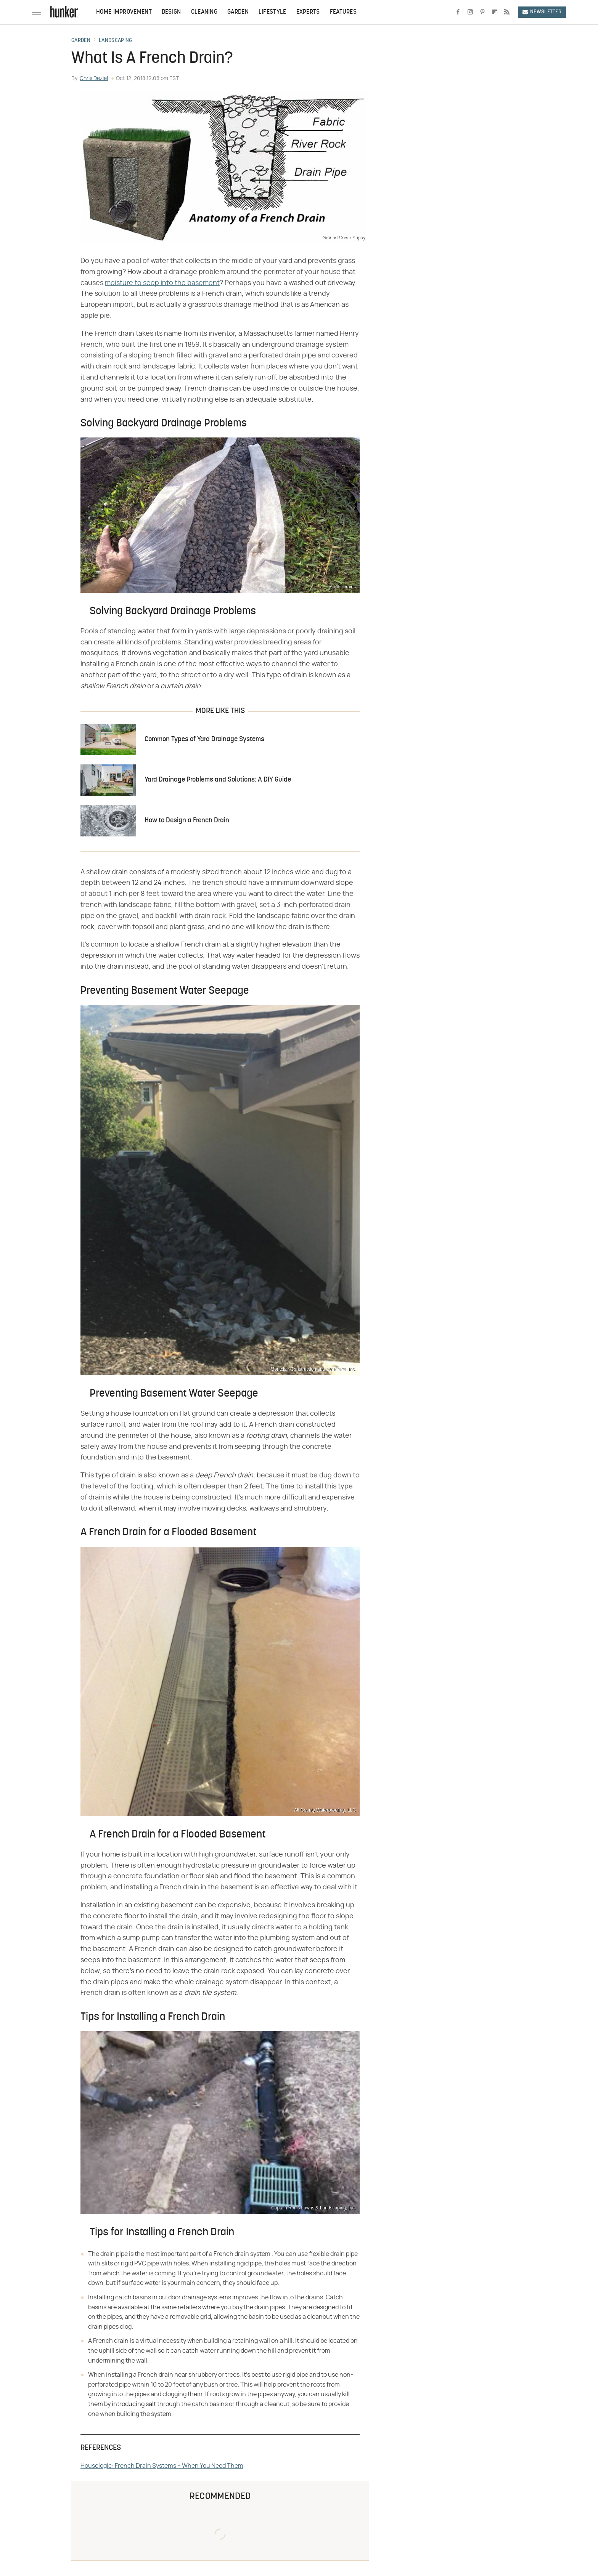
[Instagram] (470, 12)
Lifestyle (272, 12)
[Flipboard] (495, 12)
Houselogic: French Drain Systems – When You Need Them (161, 2466)
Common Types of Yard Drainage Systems (204, 739)
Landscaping (115, 40)
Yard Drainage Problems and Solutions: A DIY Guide (218, 779)
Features (343, 12)
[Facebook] (458, 12)
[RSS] (507, 12)
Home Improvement (124, 12)
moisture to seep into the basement (162, 283)
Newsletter (541, 12)
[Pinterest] (482, 12)
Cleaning (204, 12)
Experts (308, 12)
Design (171, 12)
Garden (238, 12)
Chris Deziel (94, 78)
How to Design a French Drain (187, 820)
